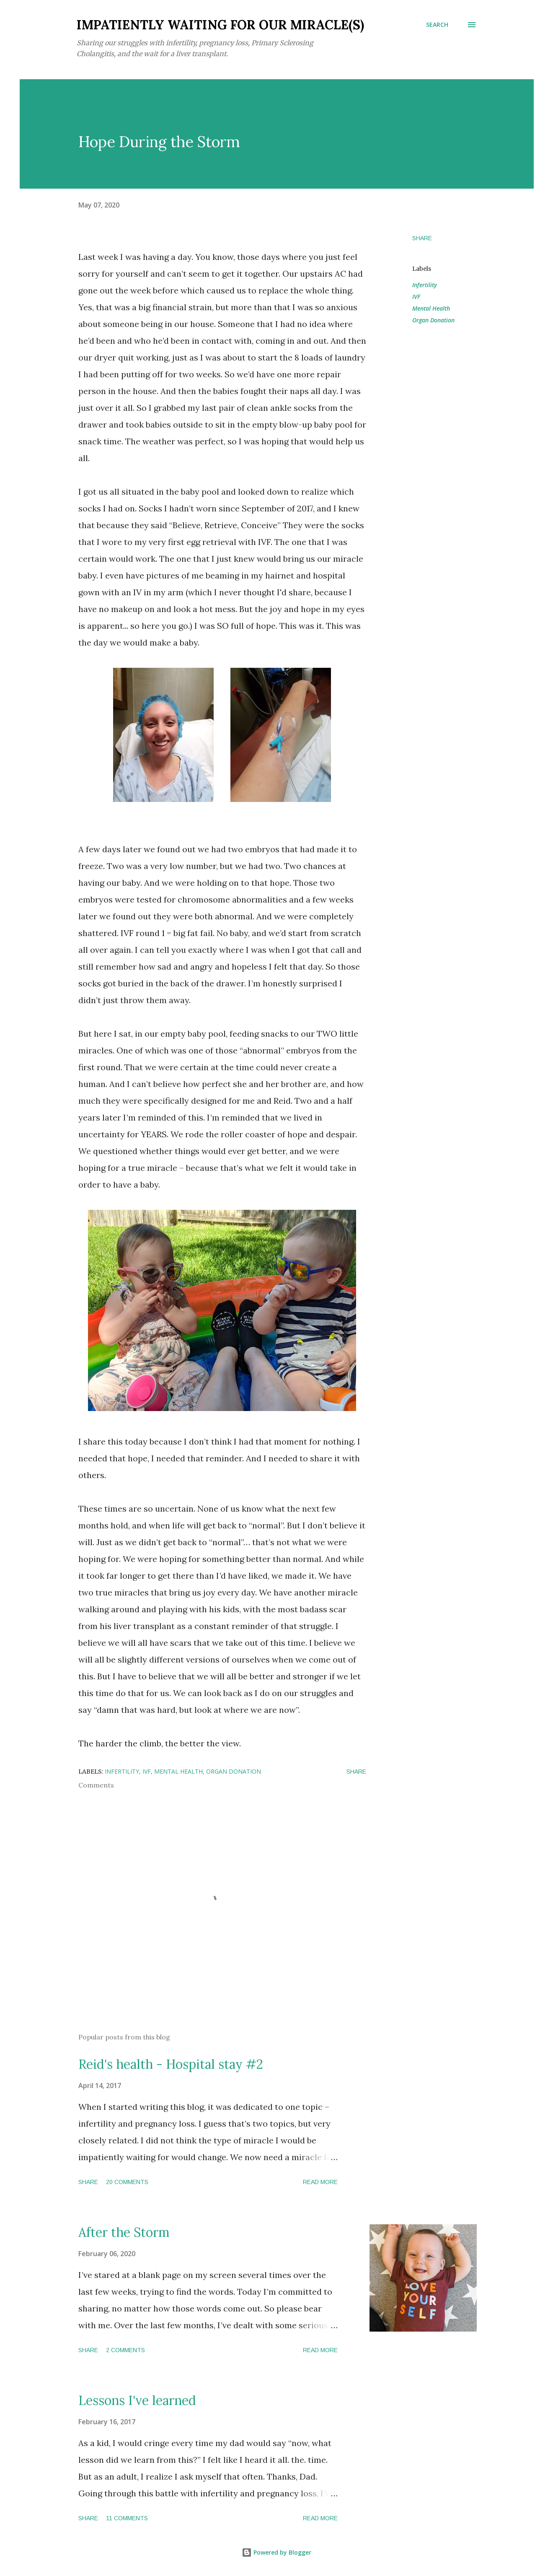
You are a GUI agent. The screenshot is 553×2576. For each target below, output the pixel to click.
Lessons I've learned (137, 2400)
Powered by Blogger (276, 2552)
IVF (416, 297)
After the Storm (124, 2232)
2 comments (125, 2350)
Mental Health (431, 308)
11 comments (127, 2518)
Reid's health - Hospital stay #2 (170, 2064)
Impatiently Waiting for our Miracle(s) (220, 25)
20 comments (127, 2182)
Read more (320, 2182)
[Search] (437, 24)
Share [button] (422, 238)
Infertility (424, 285)
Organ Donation (433, 320)
